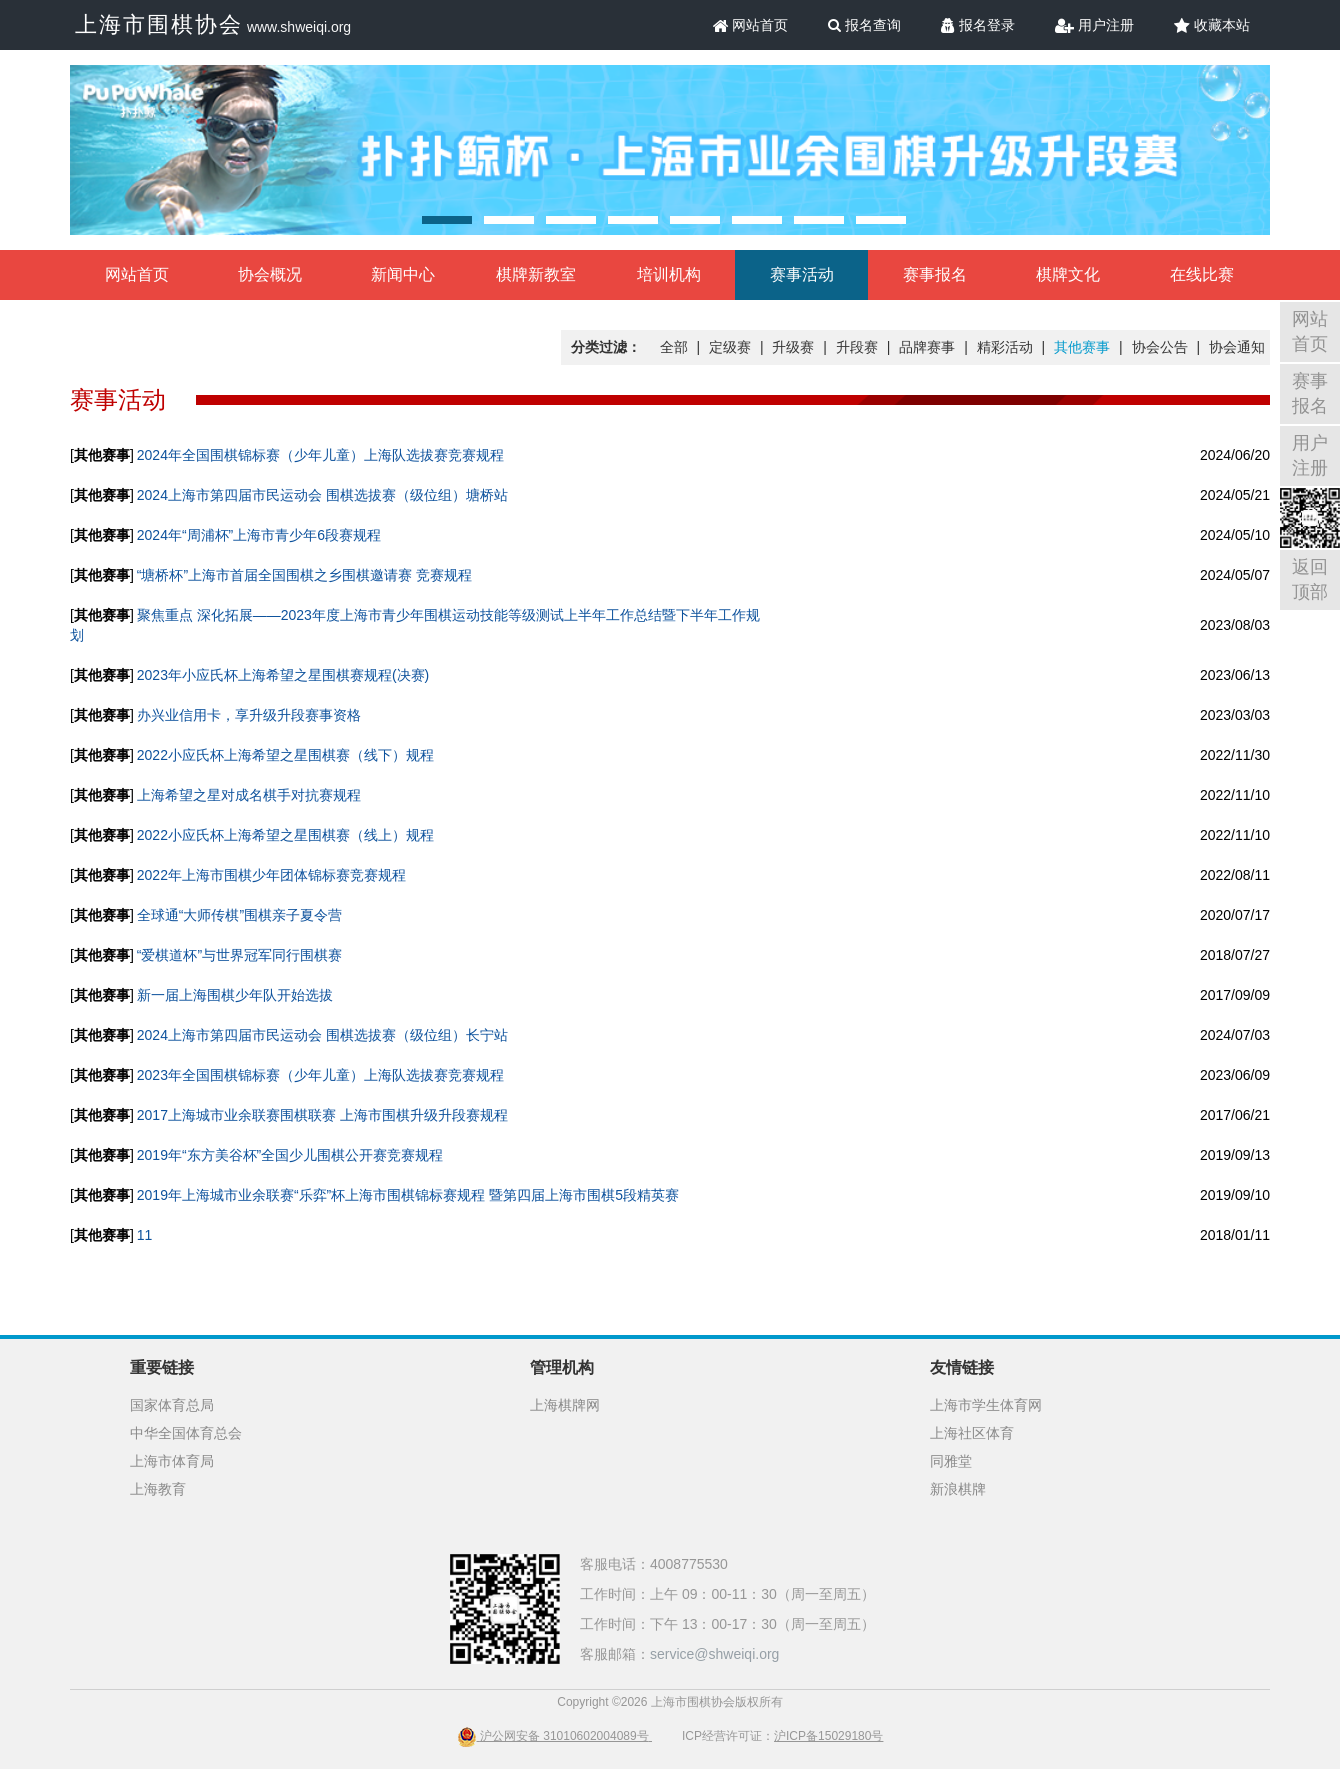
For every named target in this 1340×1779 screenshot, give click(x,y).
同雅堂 (951, 1461)
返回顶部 (1310, 579)
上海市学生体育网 (986, 1405)
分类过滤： (606, 347)
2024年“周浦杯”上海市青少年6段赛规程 (259, 535)
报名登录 (978, 25)
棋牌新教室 (536, 274)
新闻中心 (403, 274)
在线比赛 (1202, 274)
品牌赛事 (927, 347)
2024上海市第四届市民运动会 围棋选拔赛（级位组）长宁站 (322, 1035)
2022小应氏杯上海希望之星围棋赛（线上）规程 (285, 835)
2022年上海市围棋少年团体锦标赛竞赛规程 (271, 875)
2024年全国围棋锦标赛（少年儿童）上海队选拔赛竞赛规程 (320, 455)
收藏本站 (1212, 25)
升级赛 (793, 347)
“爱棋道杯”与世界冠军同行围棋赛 (239, 955)
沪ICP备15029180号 (828, 1736)
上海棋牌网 (565, 1405)
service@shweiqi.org (714, 1654)
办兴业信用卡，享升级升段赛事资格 (249, 715)
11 (145, 1235)
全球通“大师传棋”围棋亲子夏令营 (239, 915)
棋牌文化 (1068, 274)
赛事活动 (802, 274)
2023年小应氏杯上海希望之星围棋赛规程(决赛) (283, 675)
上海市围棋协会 (159, 24)
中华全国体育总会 (186, 1433)
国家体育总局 (172, 1405)
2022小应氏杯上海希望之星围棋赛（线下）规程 (285, 755)
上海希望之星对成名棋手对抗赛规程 (249, 795)
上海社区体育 (972, 1433)
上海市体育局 (172, 1461)
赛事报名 (935, 274)
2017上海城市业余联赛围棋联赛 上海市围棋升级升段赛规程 (322, 1115)
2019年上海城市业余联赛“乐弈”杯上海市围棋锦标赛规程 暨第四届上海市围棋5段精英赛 (408, 1195)
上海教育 (158, 1489)
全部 (674, 347)
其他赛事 (1082, 347)
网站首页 (751, 25)
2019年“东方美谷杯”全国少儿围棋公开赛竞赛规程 (290, 1155)
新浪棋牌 (958, 1489)
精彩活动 (1005, 347)
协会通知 (1237, 347)
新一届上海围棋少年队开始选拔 (235, 995)
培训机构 (669, 274)
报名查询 (864, 25)
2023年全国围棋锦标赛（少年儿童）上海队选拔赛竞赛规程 (320, 1075)
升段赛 (857, 347)
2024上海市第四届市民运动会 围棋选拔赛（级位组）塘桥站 (322, 495)
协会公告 (1160, 347)
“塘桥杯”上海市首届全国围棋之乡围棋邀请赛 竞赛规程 (304, 575)
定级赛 (730, 347)
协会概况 (270, 274)
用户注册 (1094, 25)
